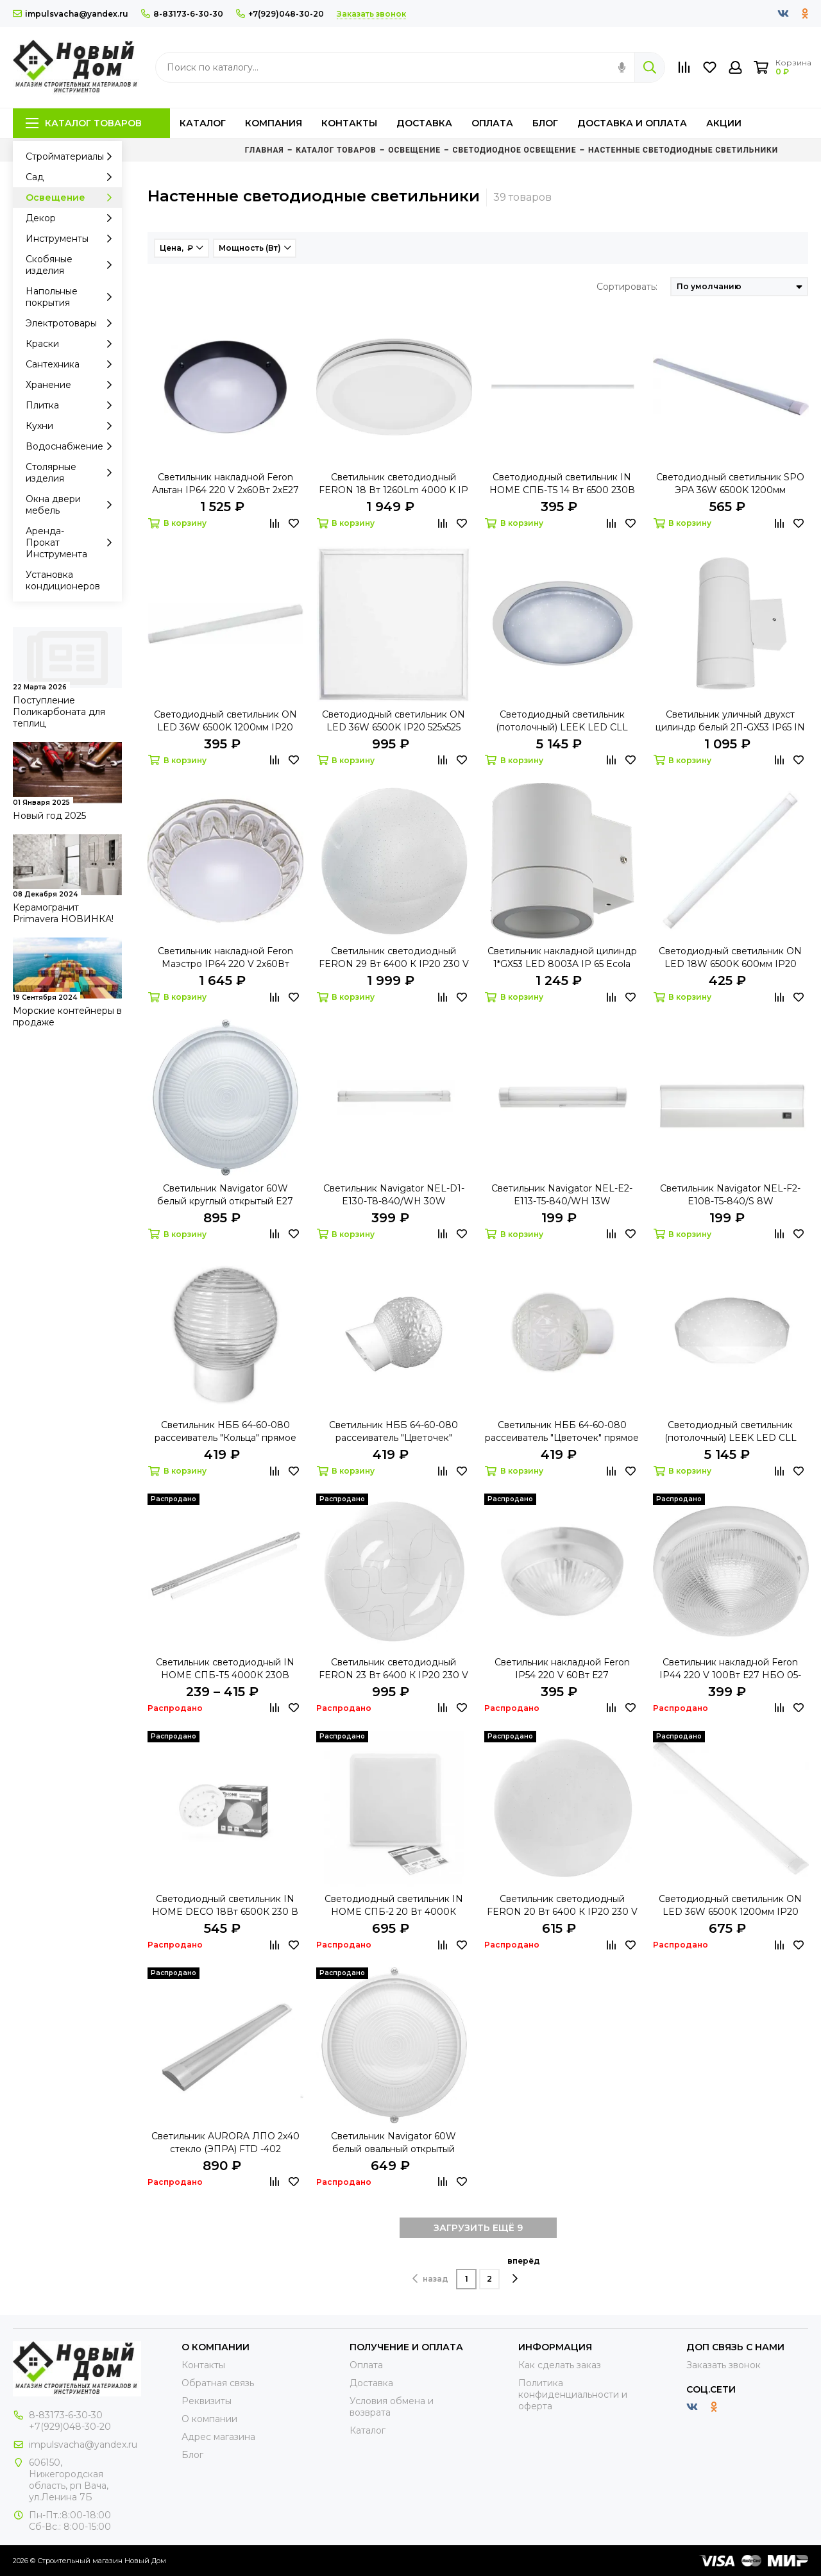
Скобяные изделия (72, 264)
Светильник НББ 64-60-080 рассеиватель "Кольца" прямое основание (225, 1431)
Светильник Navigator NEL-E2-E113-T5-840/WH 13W (561, 1195)
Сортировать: (627, 286)
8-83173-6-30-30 (182, 14)
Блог (545, 123)
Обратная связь (218, 2383)
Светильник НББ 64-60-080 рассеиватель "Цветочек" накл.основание (393, 1431)
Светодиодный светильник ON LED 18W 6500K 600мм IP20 (730, 957)
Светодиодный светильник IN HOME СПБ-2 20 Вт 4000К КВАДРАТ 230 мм (394, 1905)
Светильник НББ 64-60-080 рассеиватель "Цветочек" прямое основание (562, 1431)
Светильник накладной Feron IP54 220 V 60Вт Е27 (562, 1668)
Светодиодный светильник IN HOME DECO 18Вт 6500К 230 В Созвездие (225, 1905)
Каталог (203, 123)
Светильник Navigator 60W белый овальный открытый (393, 2142)
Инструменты (72, 238)
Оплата (492, 123)
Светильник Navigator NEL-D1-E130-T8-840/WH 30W (393, 1195)
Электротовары (72, 323)
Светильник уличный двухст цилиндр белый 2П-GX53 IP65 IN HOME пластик (730, 721)
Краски (72, 343)
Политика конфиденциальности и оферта (572, 2394)
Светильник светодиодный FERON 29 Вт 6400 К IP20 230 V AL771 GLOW (394, 957)
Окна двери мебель (72, 504)
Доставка (424, 123)
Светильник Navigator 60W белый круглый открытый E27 (225, 1195)
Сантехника (72, 364)
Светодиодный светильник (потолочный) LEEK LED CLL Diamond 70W (730, 1431)
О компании (209, 2419)
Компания (273, 123)
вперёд (523, 2270)
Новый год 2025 (49, 815)
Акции (723, 123)
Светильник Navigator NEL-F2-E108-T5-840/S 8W (730, 1195)
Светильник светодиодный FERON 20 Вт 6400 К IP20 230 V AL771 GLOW (562, 1905)
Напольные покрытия (72, 296)
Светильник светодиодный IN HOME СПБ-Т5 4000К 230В (225, 1668)
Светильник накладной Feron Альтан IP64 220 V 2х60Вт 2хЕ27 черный (225, 483)
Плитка (72, 405)
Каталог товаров (84, 123)
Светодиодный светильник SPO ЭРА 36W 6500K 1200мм (730, 483)
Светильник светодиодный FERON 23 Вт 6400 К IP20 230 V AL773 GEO (393, 1668)
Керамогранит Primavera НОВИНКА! (63, 913)
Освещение (72, 197)
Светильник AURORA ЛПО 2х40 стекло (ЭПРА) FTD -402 (225, 2142)
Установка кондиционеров (63, 580)
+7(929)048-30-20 (280, 14)
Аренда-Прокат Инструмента (72, 542)
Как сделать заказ (559, 2365)
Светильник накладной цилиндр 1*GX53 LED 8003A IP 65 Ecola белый (562, 957)
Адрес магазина (218, 2437)
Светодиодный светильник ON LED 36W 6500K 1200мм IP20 (730, 1905)
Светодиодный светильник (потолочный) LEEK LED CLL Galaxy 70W (562, 721)
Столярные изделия (72, 472)
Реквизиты (207, 2401)
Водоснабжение (72, 446)
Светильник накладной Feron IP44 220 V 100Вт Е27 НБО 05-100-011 (730, 1668)
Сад (72, 177)
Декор (72, 218)
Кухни (72, 425)
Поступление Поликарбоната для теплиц (59, 712)
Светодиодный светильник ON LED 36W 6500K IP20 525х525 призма (393, 721)
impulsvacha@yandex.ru (70, 14)
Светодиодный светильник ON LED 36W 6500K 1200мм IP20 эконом (225, 721)
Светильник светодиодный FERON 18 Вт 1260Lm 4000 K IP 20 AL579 (393, 483)
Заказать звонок (723, 2365)
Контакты (349, 123)
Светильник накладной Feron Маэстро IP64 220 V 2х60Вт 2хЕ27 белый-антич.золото (225, 957)
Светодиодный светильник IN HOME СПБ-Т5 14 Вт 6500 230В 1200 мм (562, 483)
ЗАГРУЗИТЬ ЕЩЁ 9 (478, 2228)
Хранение (72, 384)
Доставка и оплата (632, 123)
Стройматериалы (72, 156)
